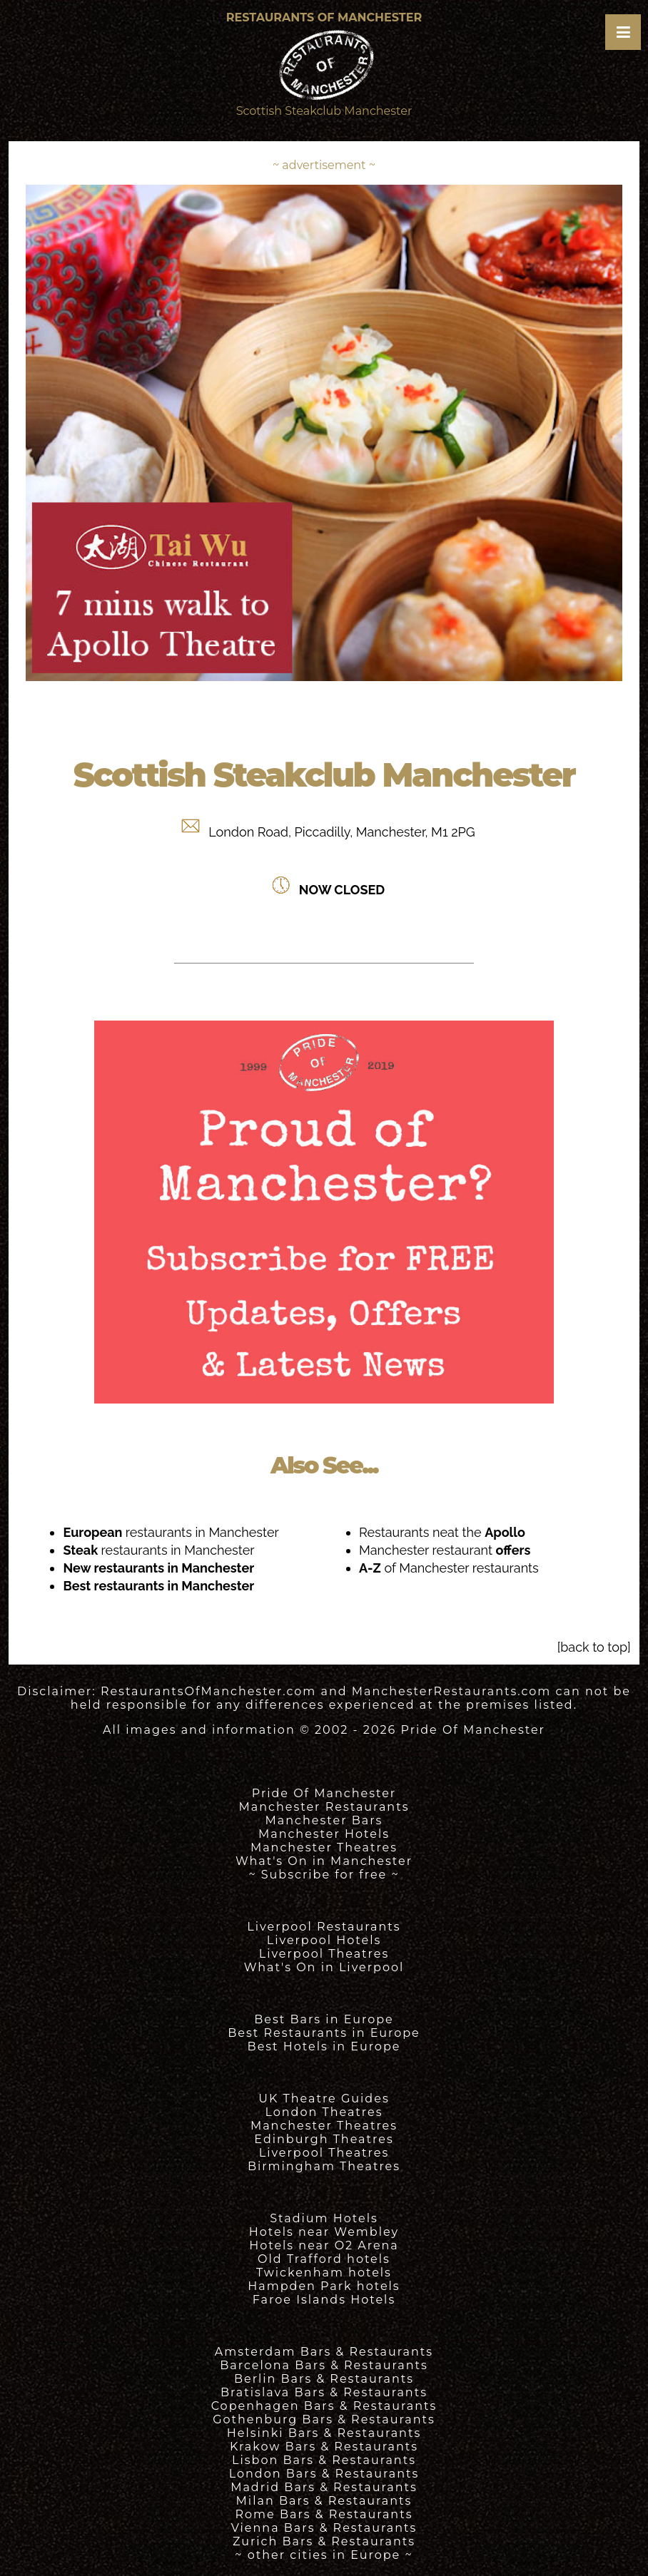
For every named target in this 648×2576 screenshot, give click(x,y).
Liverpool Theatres (324, 1954)
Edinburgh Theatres (323, 2139)
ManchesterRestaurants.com (452, 1691)
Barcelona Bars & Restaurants (324, 2365)
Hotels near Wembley (324, 2232)
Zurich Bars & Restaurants (324, 2541)
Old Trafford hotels (324, 2259)
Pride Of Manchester (473, 1730)
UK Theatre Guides (323, 2098)
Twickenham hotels (324, 2272)
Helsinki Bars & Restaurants (324, 2433)
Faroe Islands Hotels (324, 2299)
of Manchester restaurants (449, 1567)
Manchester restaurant (444, 1550)
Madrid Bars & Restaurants (324, 2487)
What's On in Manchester (324, 1861)
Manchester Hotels (324, 1834)
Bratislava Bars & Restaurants (324, 2392)
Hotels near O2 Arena (324, 2245)
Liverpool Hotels (324, 1940)
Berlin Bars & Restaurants (324, 2379)
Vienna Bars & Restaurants (324, 2528)
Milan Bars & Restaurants (324, 2501)
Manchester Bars (324, 1820)
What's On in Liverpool (324, 1967)
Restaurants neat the (442, 1532)
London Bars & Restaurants (324, 2473)
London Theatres (324, 2112)
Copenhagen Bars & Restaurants (324, 2406)
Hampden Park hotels (324, 2286)
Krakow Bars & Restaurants (324, 2446)
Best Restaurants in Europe (324, 2033)
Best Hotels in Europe (324, 2046)
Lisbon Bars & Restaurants (324, 2460)
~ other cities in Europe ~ (323, 2555)
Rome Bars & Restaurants (324, 2514)
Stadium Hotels (324, 2218)
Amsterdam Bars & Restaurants (324, 2351)
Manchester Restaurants (324, 1807)
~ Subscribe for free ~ (323, 1874)
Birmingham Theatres (324, 2166)
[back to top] (594, 1647)
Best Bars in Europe (324, 2019)
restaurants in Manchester (170, 1532)
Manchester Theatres (324, 1847)
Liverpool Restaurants (323, 1926)
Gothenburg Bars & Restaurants (324, 2419)
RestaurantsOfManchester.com (208, 1691)
